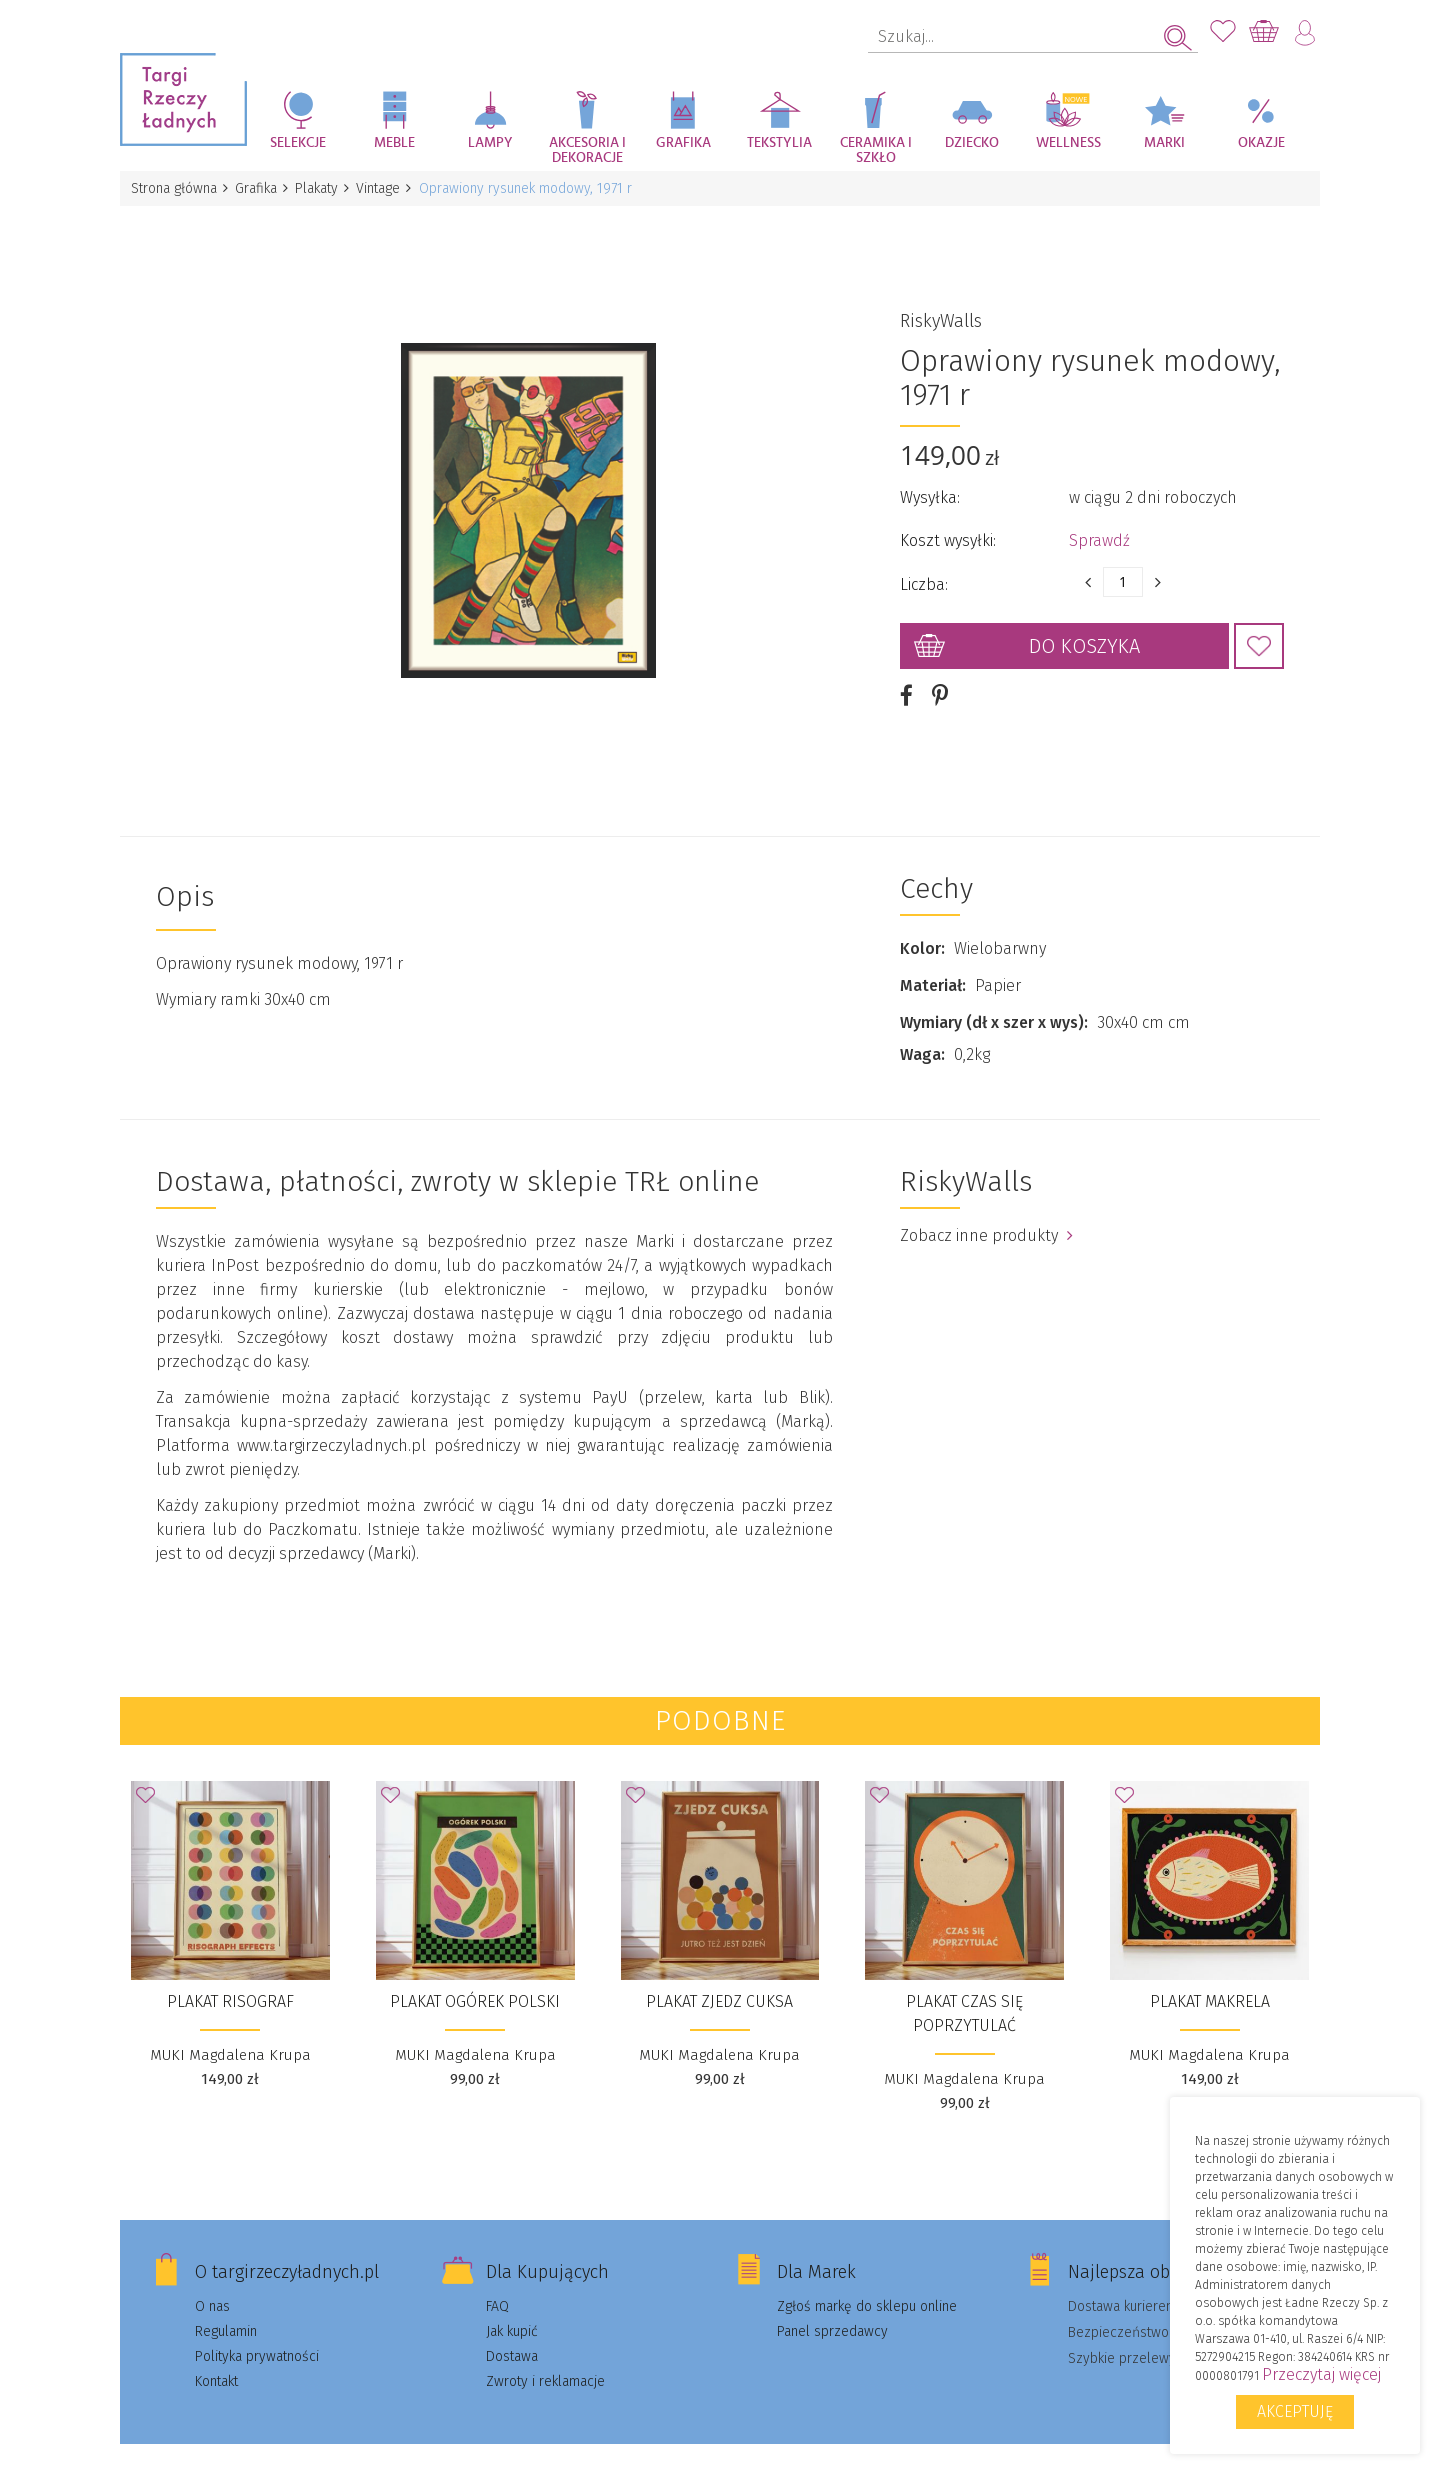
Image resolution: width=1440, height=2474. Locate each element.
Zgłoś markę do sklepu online (867, 2283)
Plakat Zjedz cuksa (719, 1978)
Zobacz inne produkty (986, 1212)
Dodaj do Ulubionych (1259, 635)
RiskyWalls (941, 310)
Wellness (1068, 143)
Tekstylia (779, 143)
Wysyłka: (930, 486)
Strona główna (175, 188)
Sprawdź (1099, 529)
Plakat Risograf (230, 1978)
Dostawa (512, 2333)
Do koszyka (1084, 635)
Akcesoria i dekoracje (587, 150)
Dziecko (972, 143)
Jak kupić (512, 2308)
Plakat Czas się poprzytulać (964, 1990)
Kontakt (216, 2358)
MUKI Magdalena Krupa (230, 2032)
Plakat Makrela (1210, 1978)
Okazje (1261, 143)
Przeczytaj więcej (1321, 2374)
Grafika (683, 143)
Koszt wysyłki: (948, 529)
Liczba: (924, 573)
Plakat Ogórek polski (475, 1978)
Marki (1164, 143)
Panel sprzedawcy (832, 2308)
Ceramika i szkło (876, 150)
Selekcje (298, 143)
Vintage (388, 188)
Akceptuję (1295, 2411)
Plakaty (323, 188)
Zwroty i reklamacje (545, 2358)
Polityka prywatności (257, 2333)
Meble (394, 143)
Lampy (490, 143)
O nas (212, 2283)
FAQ (497, 2283)
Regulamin (226, 2308)
